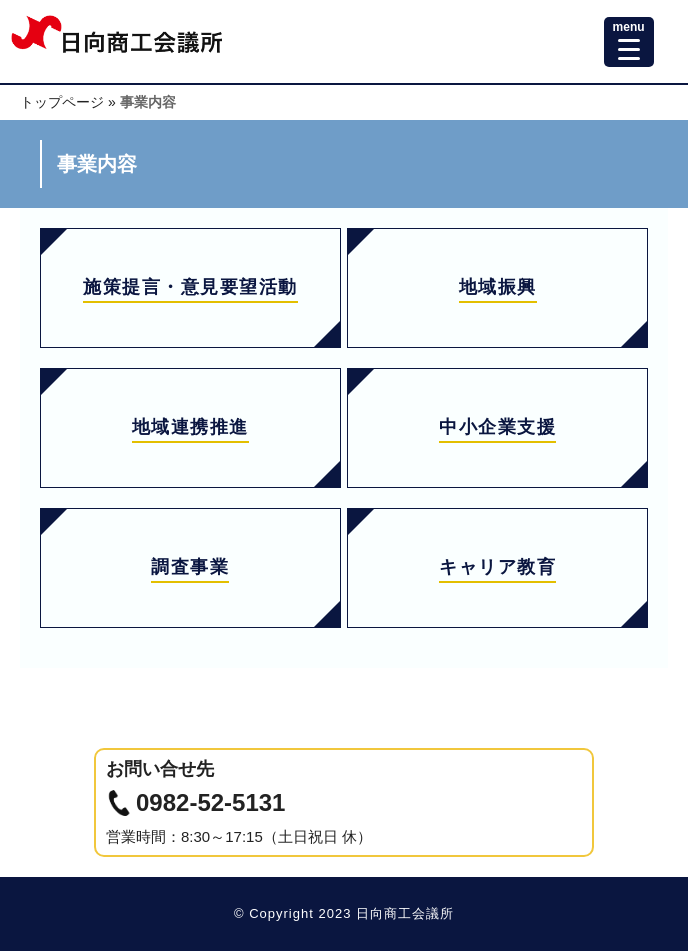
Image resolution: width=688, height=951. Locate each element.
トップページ (62, 102)
